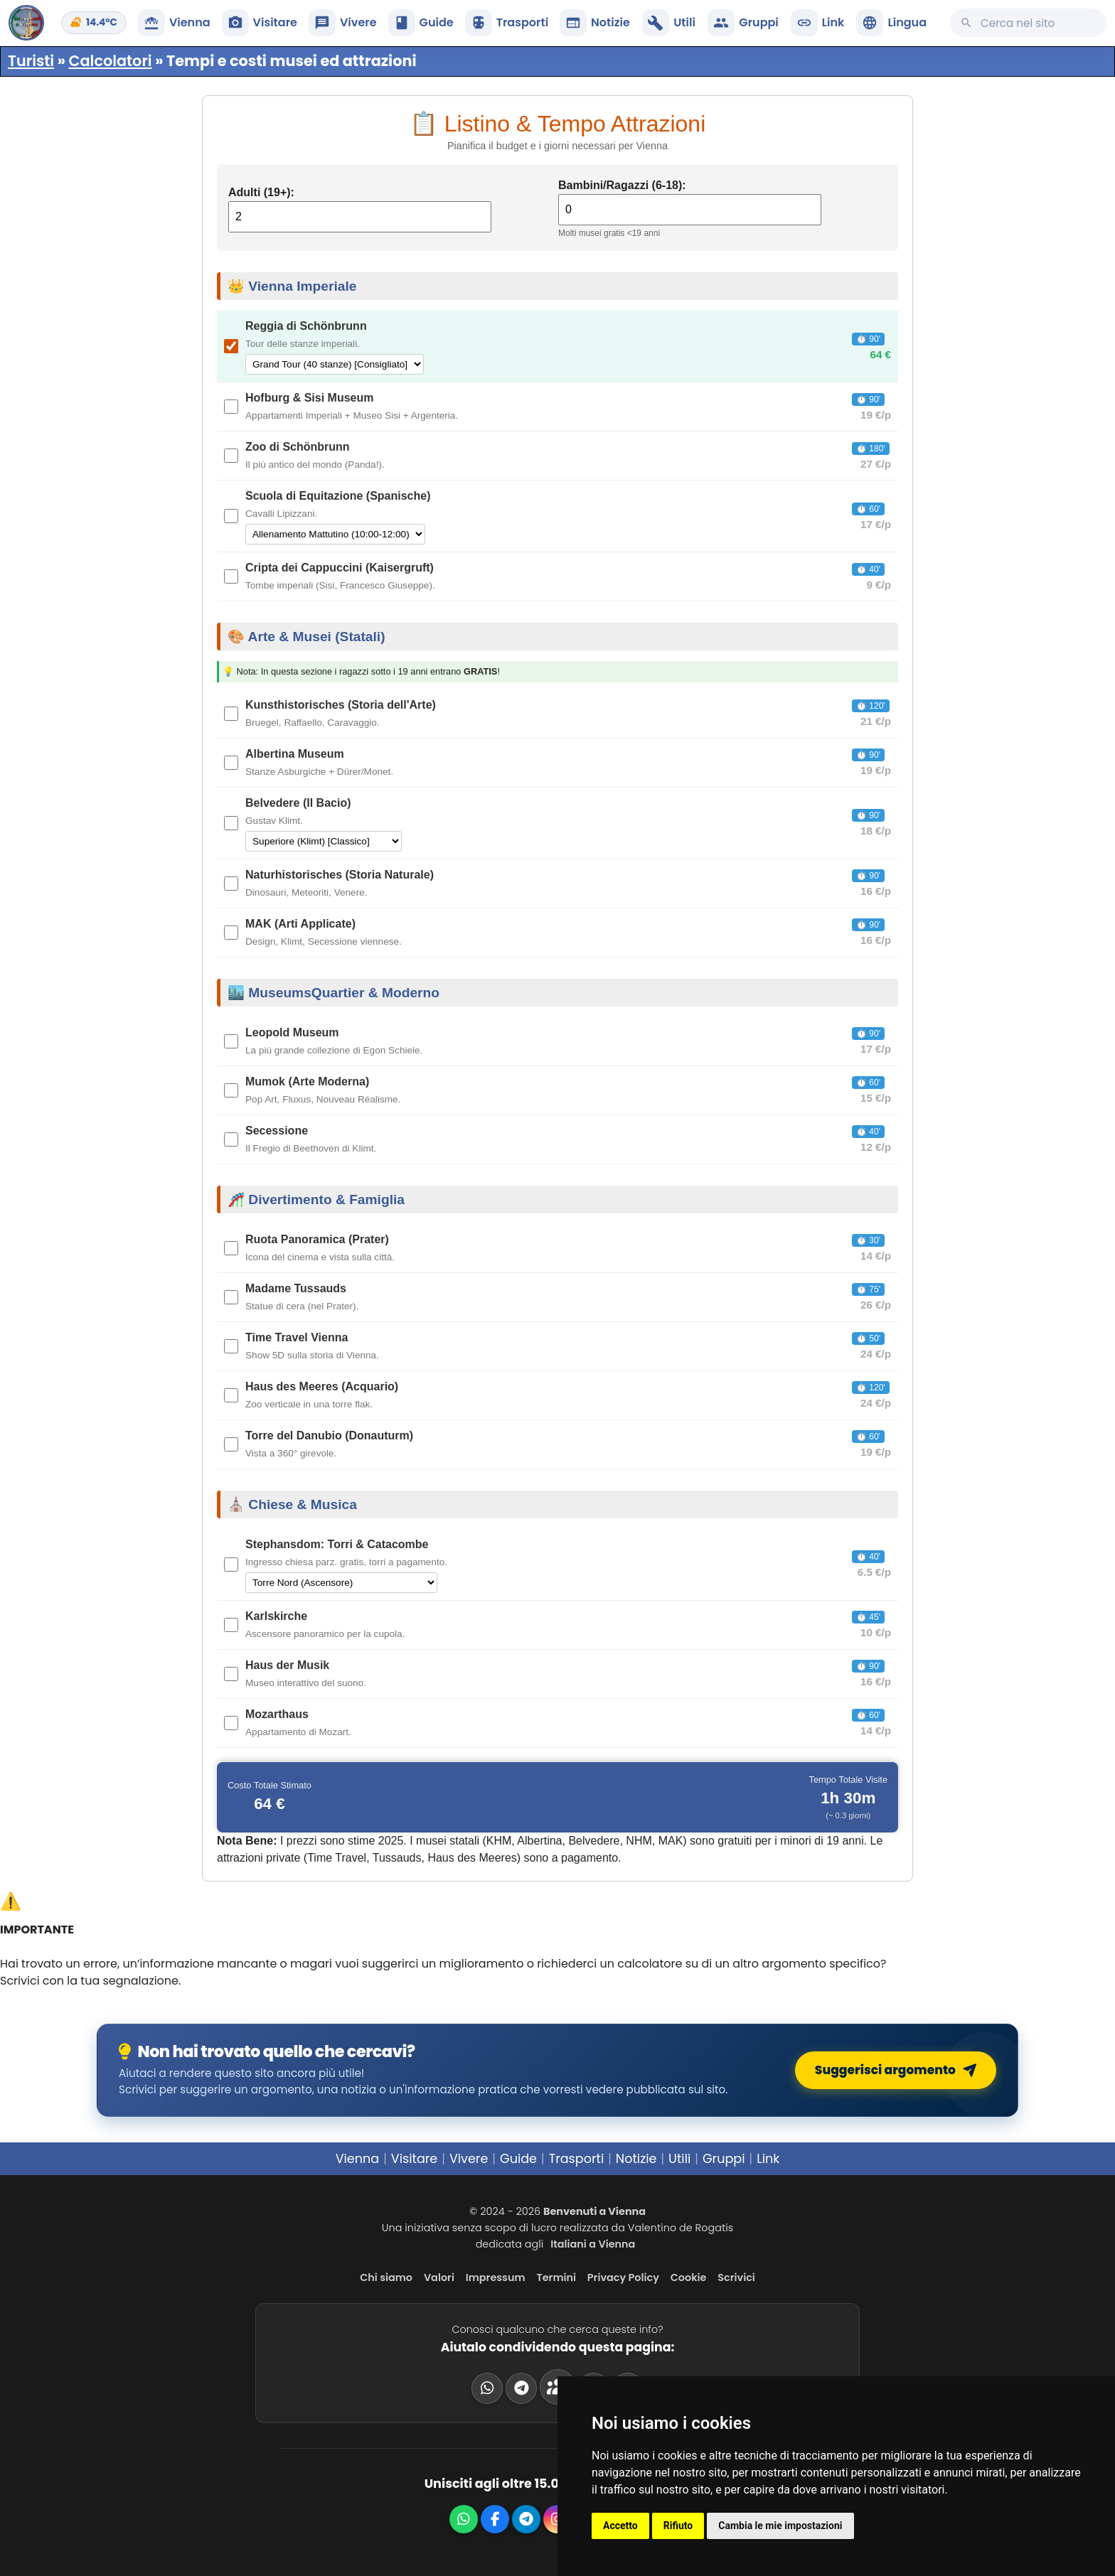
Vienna (358, 2158)
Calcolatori (110, 60)
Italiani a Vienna (592, 2244)
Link (768, 2158)
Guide (518, 2158)
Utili (679, 2158)
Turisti (31, 60)
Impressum (496, 2277)
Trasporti (576, 2158)
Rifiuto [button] (678, 2525)
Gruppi (724, 2158)
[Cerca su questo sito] (1028, 23)
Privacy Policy (623, 2277)
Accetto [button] (620, 2525)
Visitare (414, 2158)
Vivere (468, 2158)
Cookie (689, 2277)
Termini (556, 2277)
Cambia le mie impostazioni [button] (780, 2525)
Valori (439, 2277)
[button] (891, 23)
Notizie (636, 2158)
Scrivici (736, 2277)
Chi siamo (386, 2277)
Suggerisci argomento (900, 2070)
